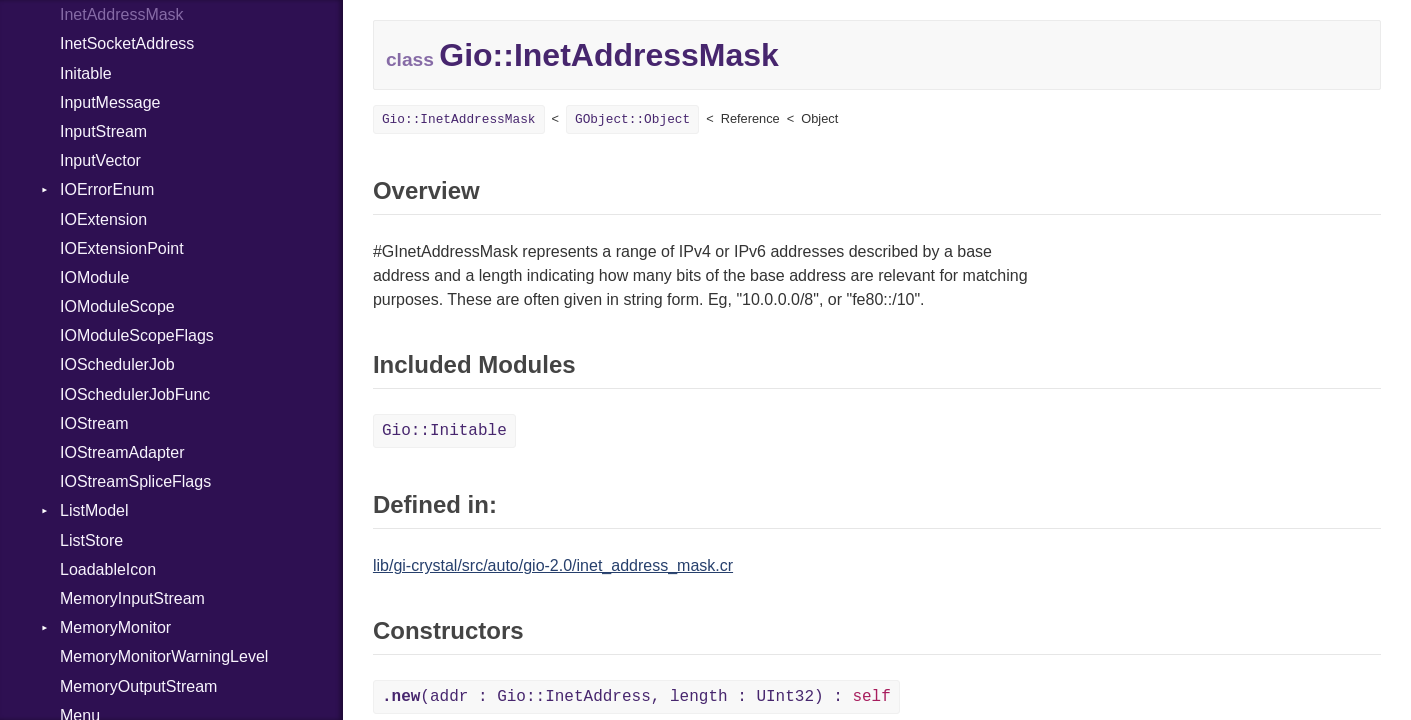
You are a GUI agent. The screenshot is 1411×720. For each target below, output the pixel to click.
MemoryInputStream (132, 598)
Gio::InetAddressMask (459, 119)
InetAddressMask (122, 14)
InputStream (103, 131)
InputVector (100, 160)
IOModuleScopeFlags (137, 335)
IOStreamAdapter (122, 452)
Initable (86, 73)
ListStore (91, 540)
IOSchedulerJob (117, 364)
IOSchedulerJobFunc (135, 394)
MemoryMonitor (115, 627)
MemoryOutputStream (138, 686)
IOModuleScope (117, 306)
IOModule (94, 277)
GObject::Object (632, 119)
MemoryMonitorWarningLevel (164, 656)
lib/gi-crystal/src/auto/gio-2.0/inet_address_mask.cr (553, 565)
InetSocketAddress (127, 43)
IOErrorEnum (107, 189)
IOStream (94, 423)
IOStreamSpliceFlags (135, 481)
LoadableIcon (108, 569)
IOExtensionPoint (122, 248)
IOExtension (103, 219)
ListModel (94, 510)
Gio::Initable (444, 431)
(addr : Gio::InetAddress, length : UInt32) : (636, 697)
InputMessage (110, 102)
